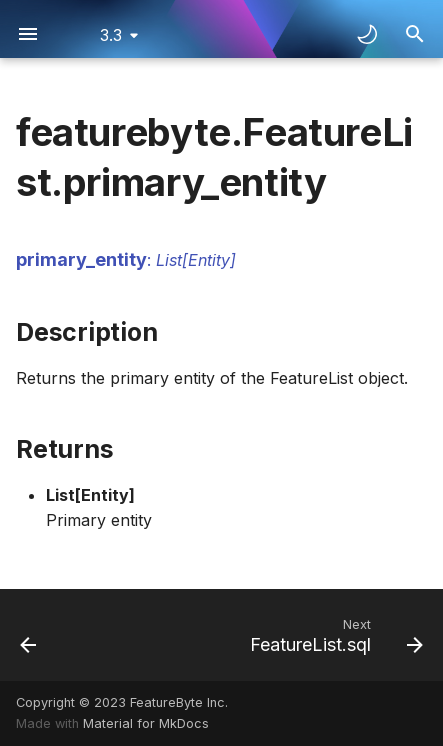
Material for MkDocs (146, 723)
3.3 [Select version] (111, 35)
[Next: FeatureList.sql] (333, 635)
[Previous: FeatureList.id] (29, 635)
